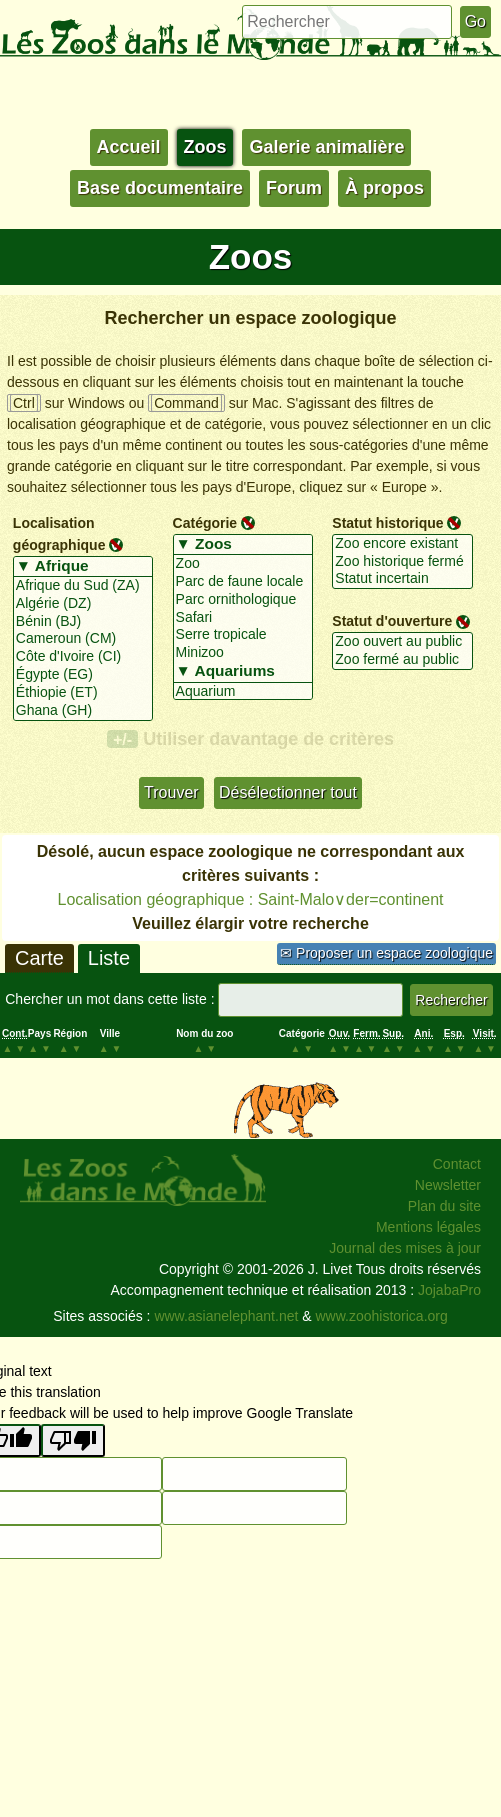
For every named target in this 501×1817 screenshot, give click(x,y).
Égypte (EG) (83, 675)
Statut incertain (402, 579)
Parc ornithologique (243, 600)
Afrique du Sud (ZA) (83, 586)
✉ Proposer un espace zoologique (386, 953)
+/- (122, 739)
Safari (243, 618)
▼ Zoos (243, 545)
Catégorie (205, 523)
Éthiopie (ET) (83, 693)
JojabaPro (449, 1290)
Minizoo (243, 653)
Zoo (243, 564)
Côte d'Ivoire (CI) (83, 657)
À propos (384, 188)
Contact (457, 1164)
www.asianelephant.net (226, 1316)
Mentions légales (428, 1227)
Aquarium (243, 692)
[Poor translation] (73, 1440)
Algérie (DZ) (83, 604)
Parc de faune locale (243, 582)
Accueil (129, 147)
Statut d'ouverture (392, 621)
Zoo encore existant (402, 544)
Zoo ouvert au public (402, 642)
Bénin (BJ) (83, 622)
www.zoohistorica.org (382, 1316)
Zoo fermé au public (402, 660)
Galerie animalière (326, 147)
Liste (109, 958)
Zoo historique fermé (402, 562)
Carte (39, 958)
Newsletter (448, 1185)
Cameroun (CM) (83, 639)
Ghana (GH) (83, 711)
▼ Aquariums (243, 672)
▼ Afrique (83, 567)
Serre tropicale (243, 635)
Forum (294, 188)
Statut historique (387, 523)
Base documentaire (160, 188)
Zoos (205, 147)
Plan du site (444, 1206)
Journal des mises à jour (405, 1248)
